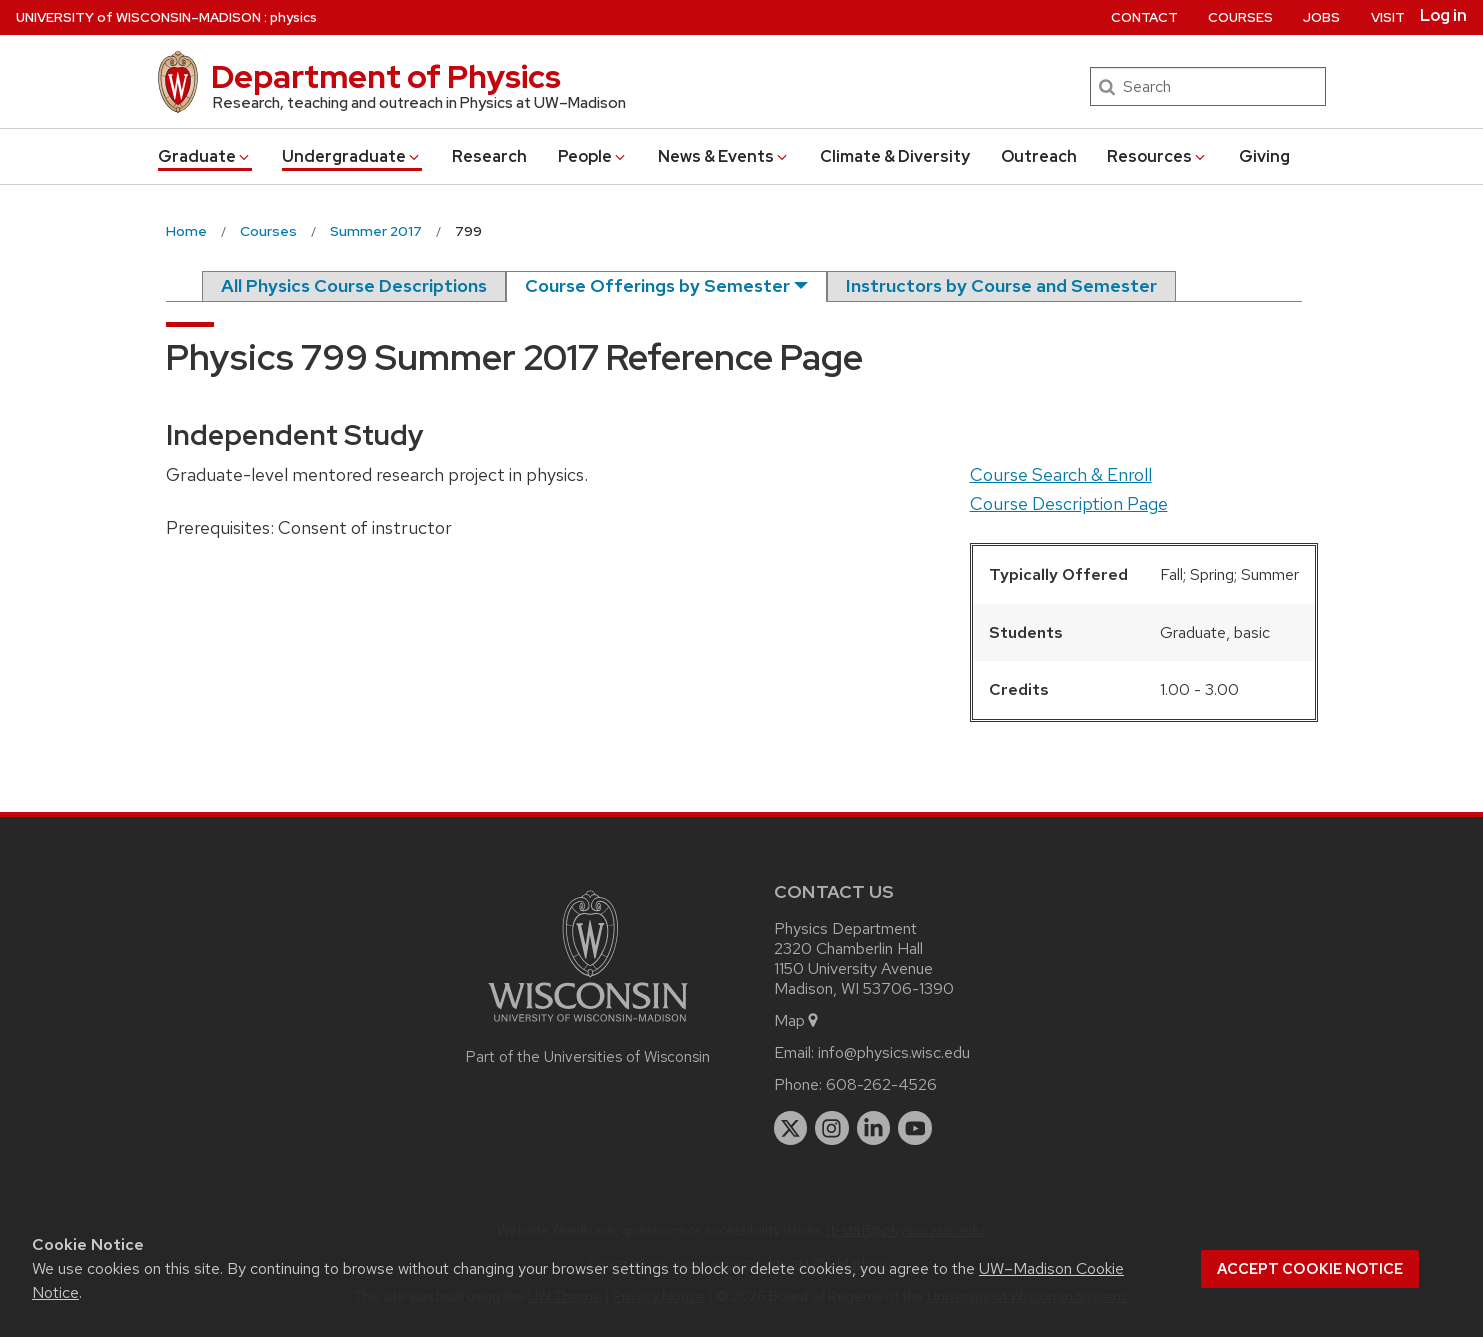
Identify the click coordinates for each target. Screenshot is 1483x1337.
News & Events (724, 156)
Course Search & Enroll (1061, 474)
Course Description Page (1069, 503)
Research (489, 156)
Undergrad (352, 156)
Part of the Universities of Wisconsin (588, 1057)
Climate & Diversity (895, 156)
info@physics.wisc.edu (894, 1052)
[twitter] (791, 1128)
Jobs (1321, 17)
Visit (1388, 17)
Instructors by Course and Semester (1001, 285)
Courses (1240, 17)
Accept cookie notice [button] (1310, 1269)
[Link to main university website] (588, 1025)
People (593, 156)
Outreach (1039, 156)
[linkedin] (874, 1128)
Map (797, 1020)
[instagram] (832, 1128)
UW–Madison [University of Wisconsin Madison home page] (138, 17)
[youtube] (915, 1128)
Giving (1264, 156)
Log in (1443, 16)
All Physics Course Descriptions (354, 285)
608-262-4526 (881, 1084)
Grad (205, 156)
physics (293, 17)
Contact (1144, 17)
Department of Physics (386, 76)
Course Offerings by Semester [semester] (657, 285)
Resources (1157, 156)
